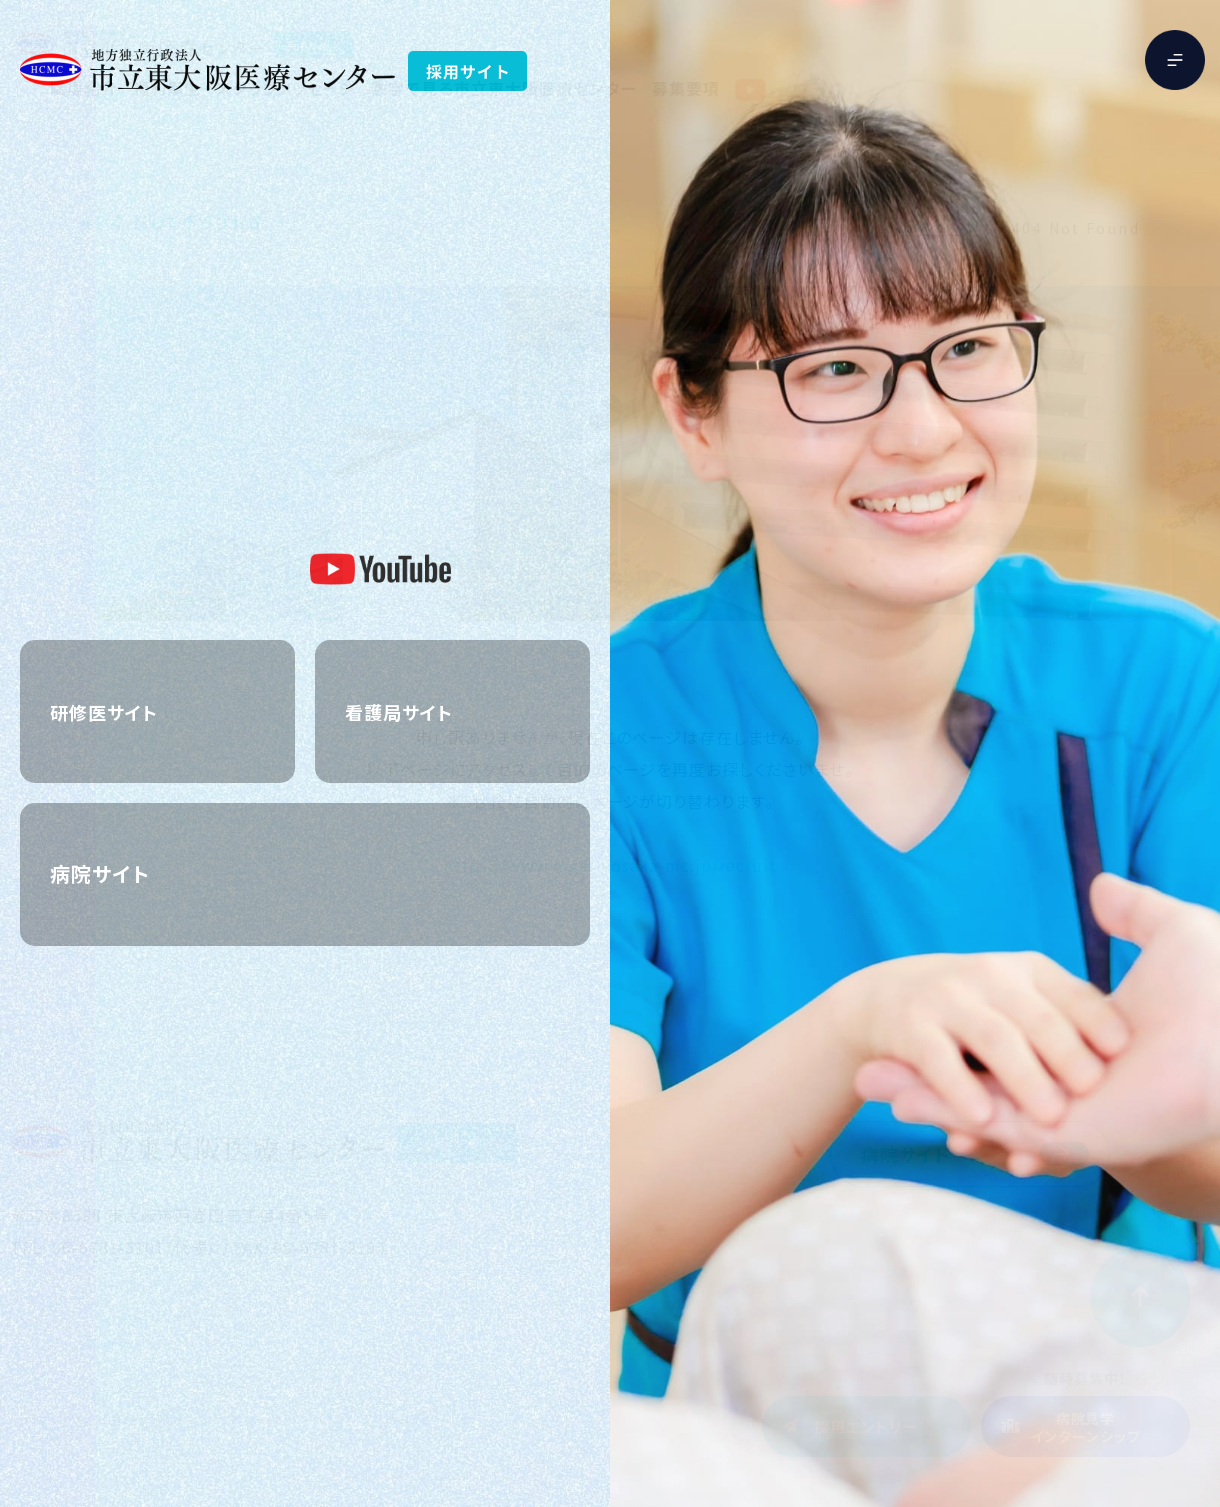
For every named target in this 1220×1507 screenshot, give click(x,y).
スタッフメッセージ (286, 88)
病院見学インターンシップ (1086, 1427)
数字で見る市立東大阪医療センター (503, 88)
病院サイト (905, 1154)
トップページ (932, 228)
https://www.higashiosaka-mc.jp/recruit (609, 865)
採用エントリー (866, 1426)
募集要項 (686, 88)
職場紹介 (84, 88)
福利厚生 (167, 88)
